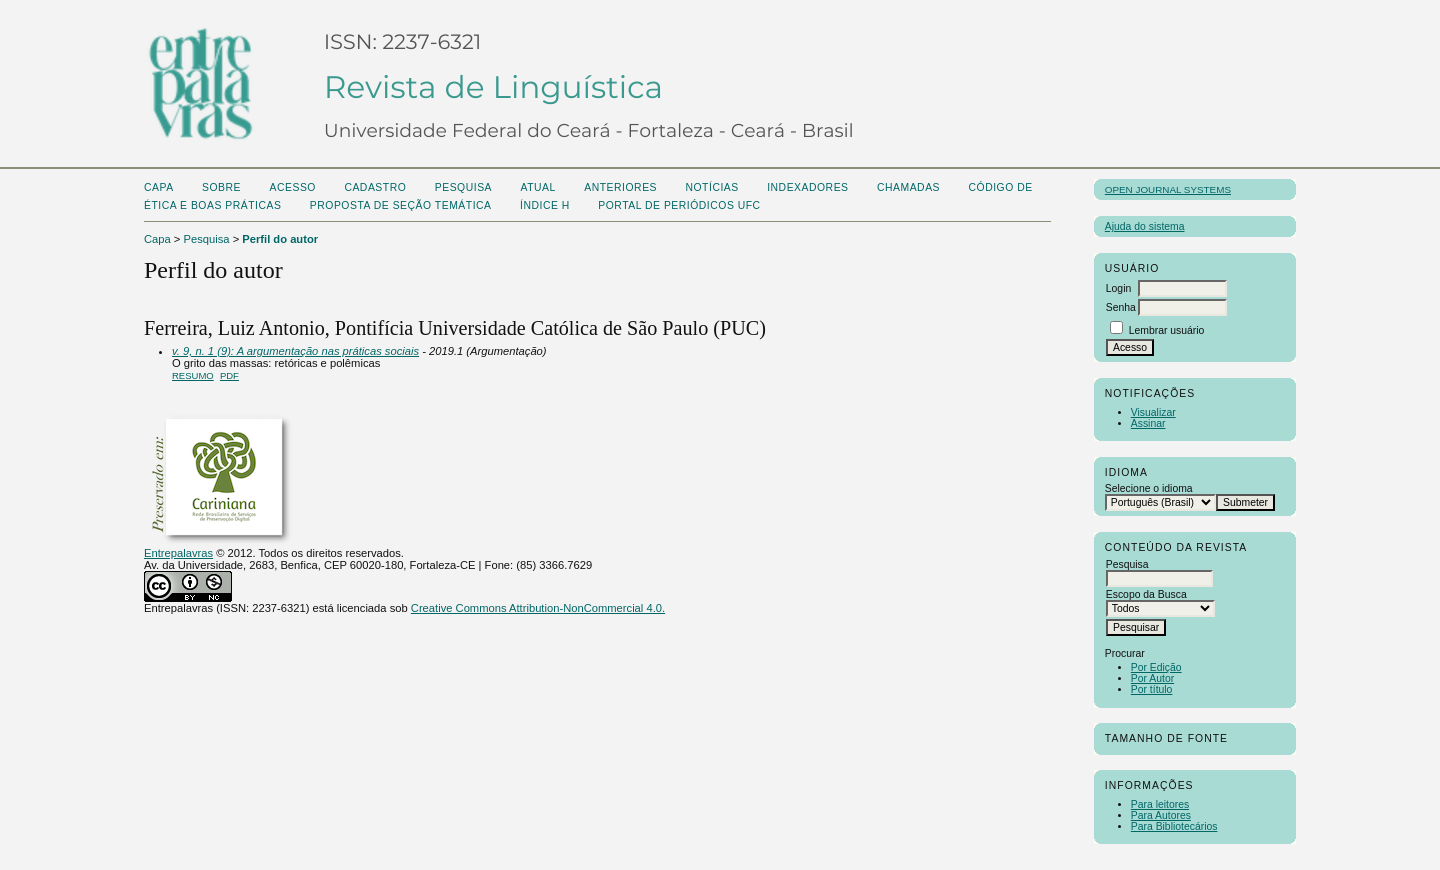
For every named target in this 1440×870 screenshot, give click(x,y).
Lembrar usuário (1167, 330)
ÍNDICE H (545, 205)
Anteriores (620, 187)
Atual (538, 187)
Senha (1121, 307)
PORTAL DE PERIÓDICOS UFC (679, 205)
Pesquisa (463, 187)
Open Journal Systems (1168, 189)
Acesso (293, 187)
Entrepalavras (178, 553)
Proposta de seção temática (401, 205)
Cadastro (375, 187)
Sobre (221, 187)
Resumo (193, 375)
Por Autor (1152, 678)
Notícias (711, 187)
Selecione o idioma (1149, 488)
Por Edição (1156, 667)
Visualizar (1153, 412)
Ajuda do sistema (1145, 226)
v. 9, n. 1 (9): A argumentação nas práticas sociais (295, 351)
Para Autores (1161, 815)
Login (1118, 288)
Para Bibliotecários (1174, 826)
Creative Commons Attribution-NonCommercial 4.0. (538, 608)
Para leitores (1160, 804)
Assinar (1148, 423)
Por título (1152, 689)
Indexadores (807, 187)
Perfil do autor (280, 239)
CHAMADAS (908, 187)
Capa (159, 187)
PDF (229, 375)
